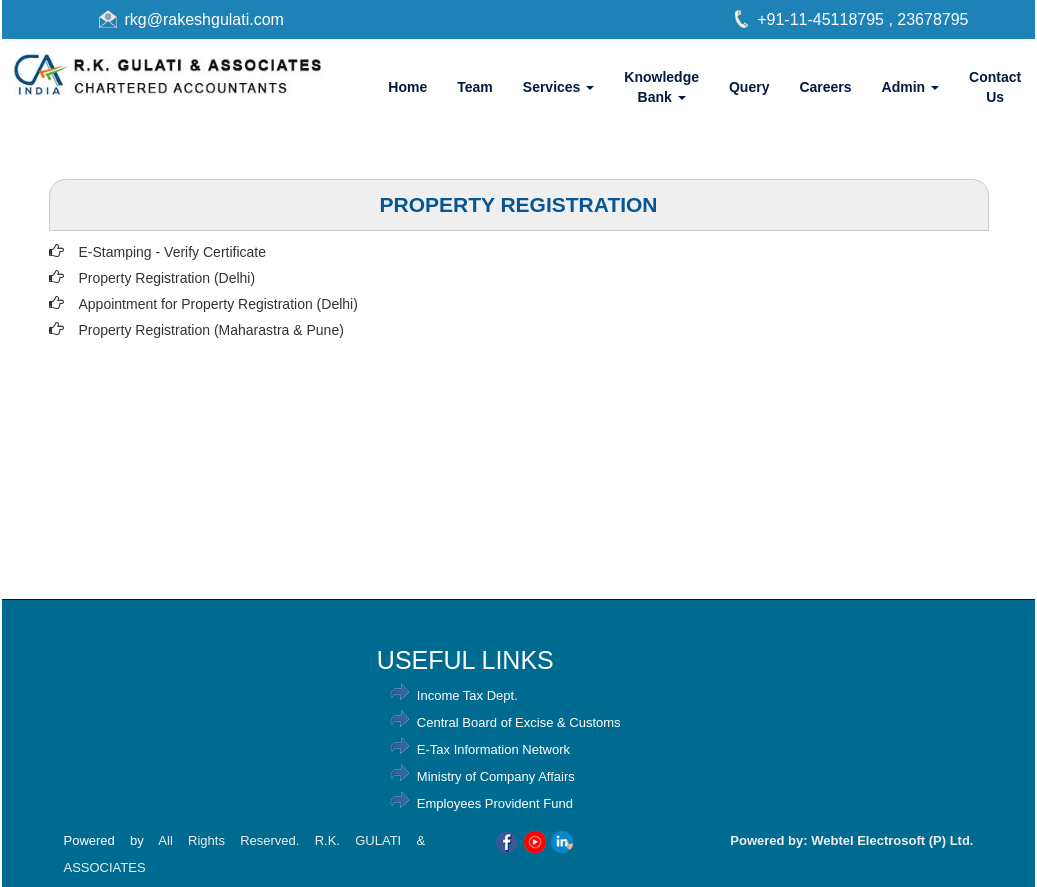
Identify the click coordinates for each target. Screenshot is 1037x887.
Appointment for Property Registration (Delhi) (218, 304)
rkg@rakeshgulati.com (204, 19)
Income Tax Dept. (467, 695)
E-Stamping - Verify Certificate (173, 252)
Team (475, 87)
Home (407, 87)
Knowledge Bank (661, 87)
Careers (825, 87)
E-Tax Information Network (493, 749)
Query (749, 87)
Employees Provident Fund (495, 803)
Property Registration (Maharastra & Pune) (211, 330)
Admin (910, 87)
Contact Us (995, 87)
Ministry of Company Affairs (496, 776)
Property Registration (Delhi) (167, 278)
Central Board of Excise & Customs (519, 722)
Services (559, 87)
